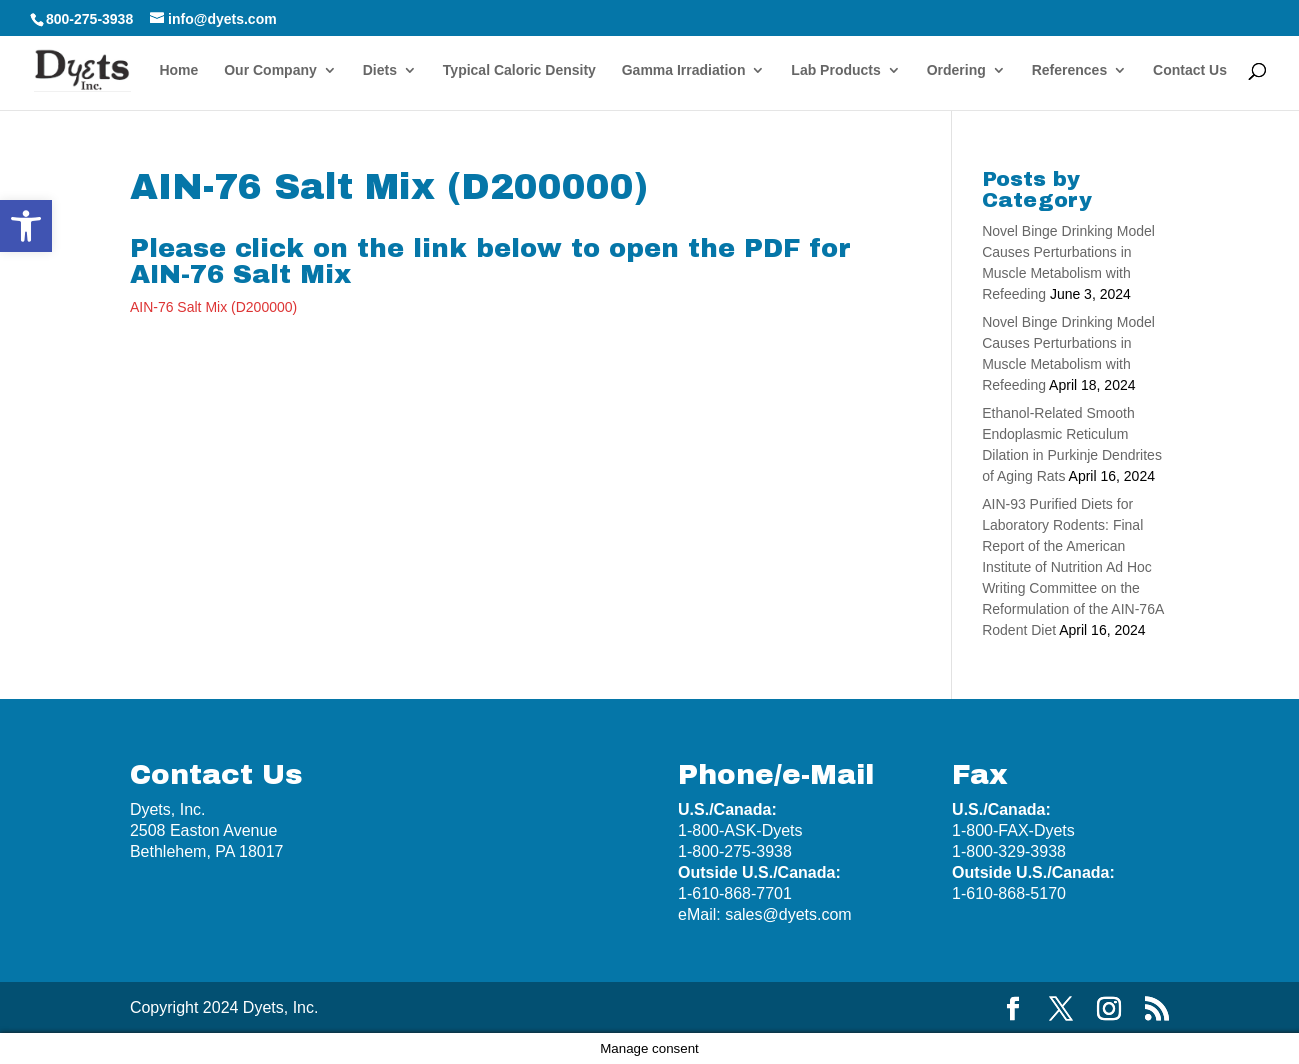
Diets (380, 70)
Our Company (270, 70)
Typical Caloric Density (519, 70)
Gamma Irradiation (684, 70)
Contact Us (1190, 70)
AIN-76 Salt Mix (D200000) (213, 307)
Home (178, 70)
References (1070, 70)
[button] (26, 226)
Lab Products (835, 70)
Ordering (956, 70)
